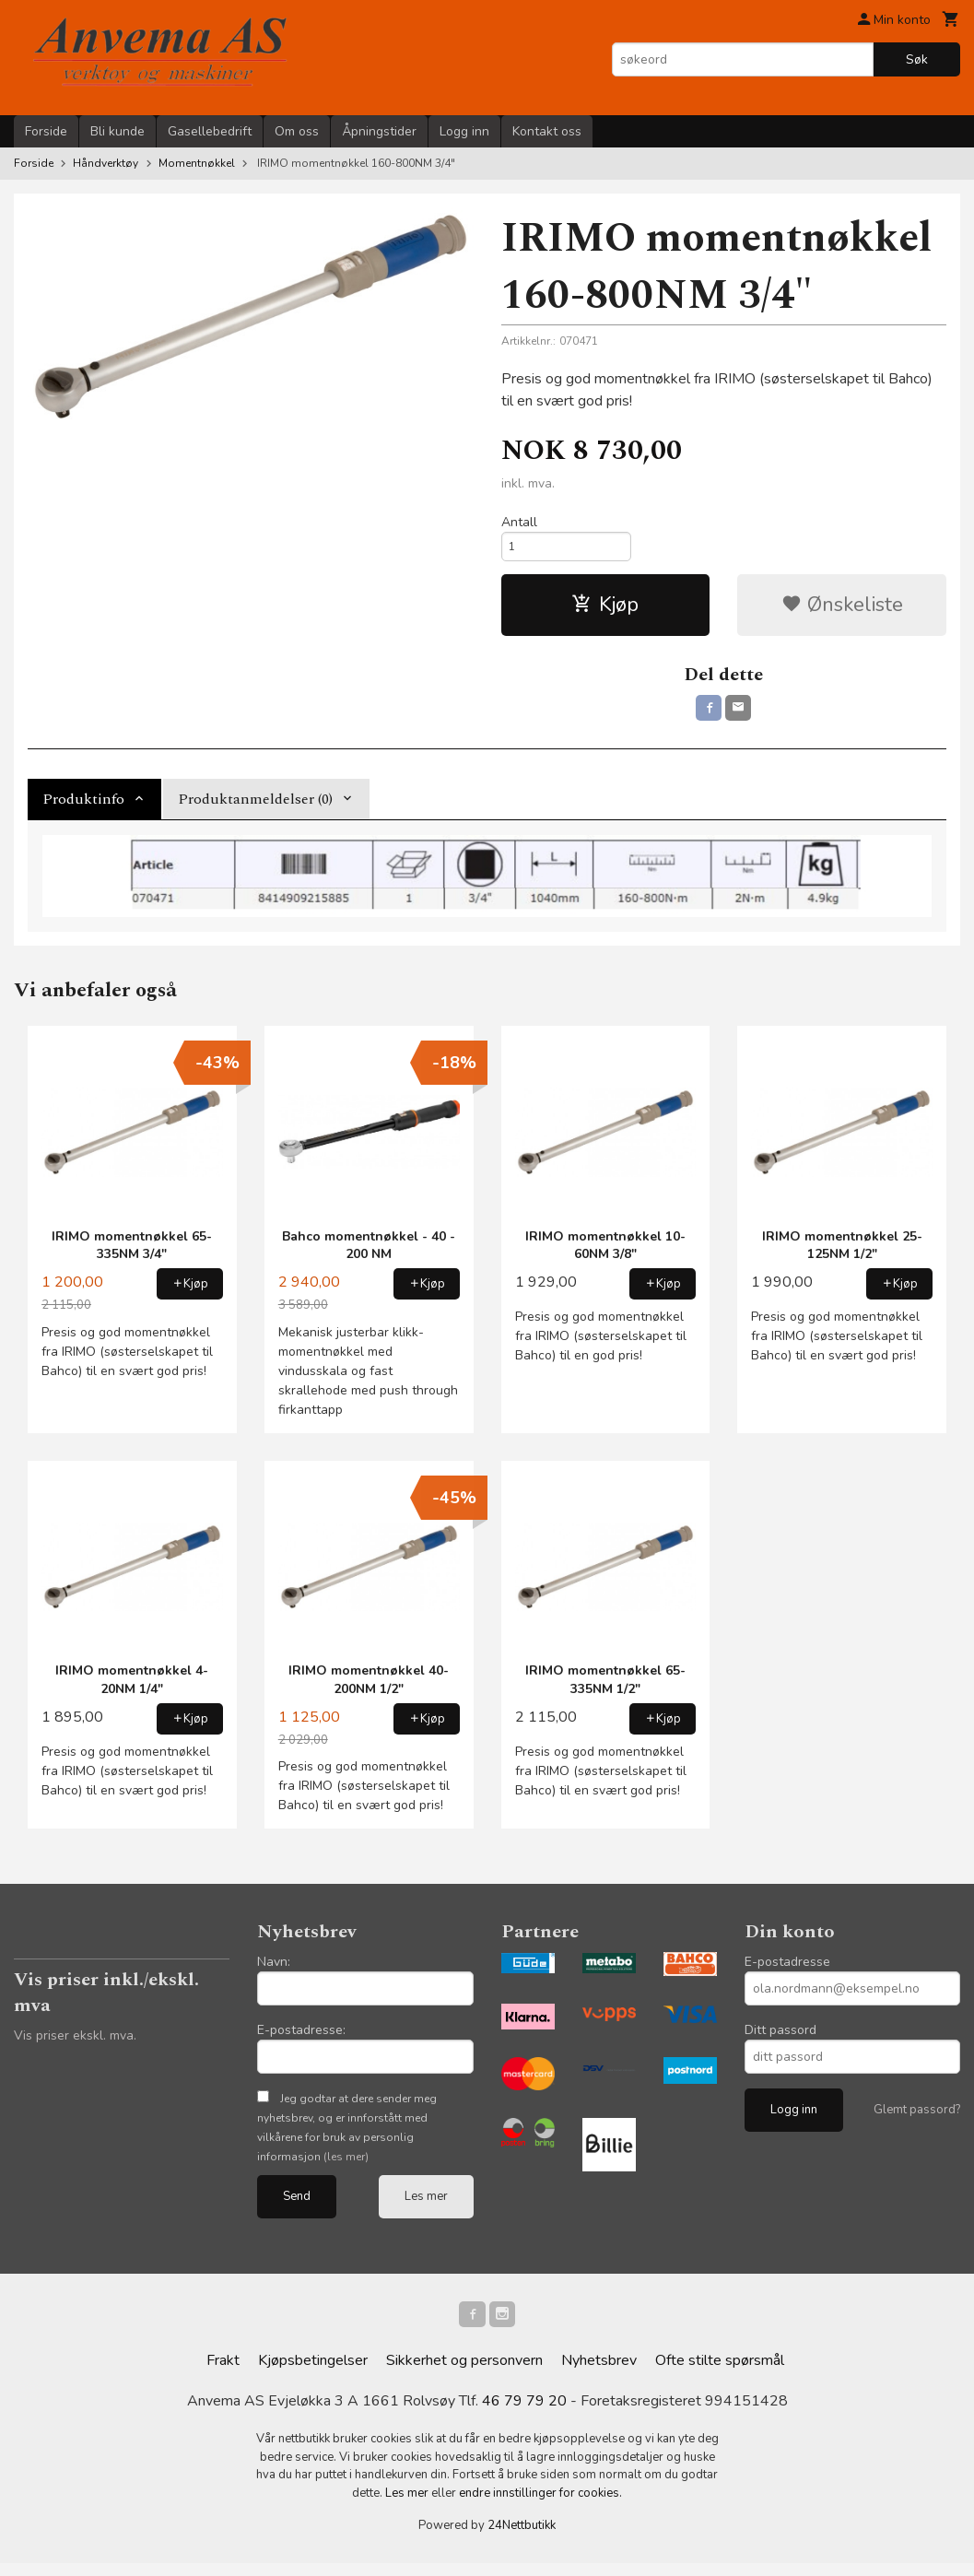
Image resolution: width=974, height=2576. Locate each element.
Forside (46, 131)
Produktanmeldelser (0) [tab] (255, 809)
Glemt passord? (917, 2119)
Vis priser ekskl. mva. (75, 2045)
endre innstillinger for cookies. (540, 2506)
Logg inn (464, 131)
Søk (917, 59)
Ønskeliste (842, 611)
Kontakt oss (546, 131)
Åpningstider (379, 131)
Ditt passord (780, 2040)
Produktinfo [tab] (83, 809)
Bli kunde (117, 131)
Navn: (273, 1972)
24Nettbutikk (521, 2539)
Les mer (426, 2206)
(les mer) (346, 2166)
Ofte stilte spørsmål (719, 2374)
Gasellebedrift (210, 131)
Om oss (297, 131)
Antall (519, 522)
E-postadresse (787, 1972)
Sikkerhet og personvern (464, 2374)
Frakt (223, 2374)
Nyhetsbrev (599, 2374)
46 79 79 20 (524, 2415)
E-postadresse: (301, 2040)
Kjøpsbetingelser (313, 2374)
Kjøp (605, 611)
